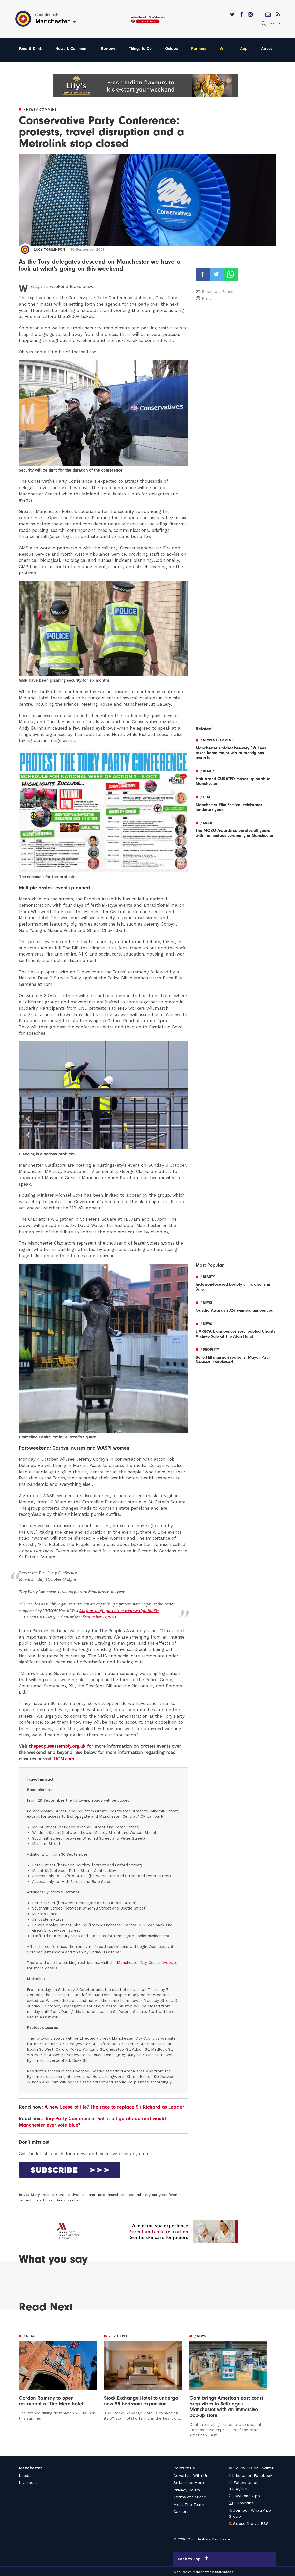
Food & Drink (30, 48)
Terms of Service (189, 2495)
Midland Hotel (94, 2194)
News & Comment (71, 48)
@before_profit (91, 1610)
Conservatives (68, 2194)
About (266, 48)
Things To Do (140, 48)
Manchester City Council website (147, 1962)
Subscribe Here (188, 2481)
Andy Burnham (69, 2200)
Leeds (25, 2474)
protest (25, 2200)
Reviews (108, 48)
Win (223, 48)
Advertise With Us (190, 2474)
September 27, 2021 (98, 1616)
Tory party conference (162, 2194)
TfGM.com (63, 1758)
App (244, 48)
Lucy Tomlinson (49, 249)
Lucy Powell (44, 2200)
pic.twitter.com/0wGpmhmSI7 (131, 1610)
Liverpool (28, 2481)
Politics (48, 2194)
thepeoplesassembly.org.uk (57, 1745)
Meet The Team (188, 2503)
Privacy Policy (186, 2488)
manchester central (124, 2194)
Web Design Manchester (192, 2570)
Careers (181, 2510)
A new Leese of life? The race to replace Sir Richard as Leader (114, 2106)
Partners (198, 48)
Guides (171, 48)
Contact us (184, 2466)
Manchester (30, 2466)
